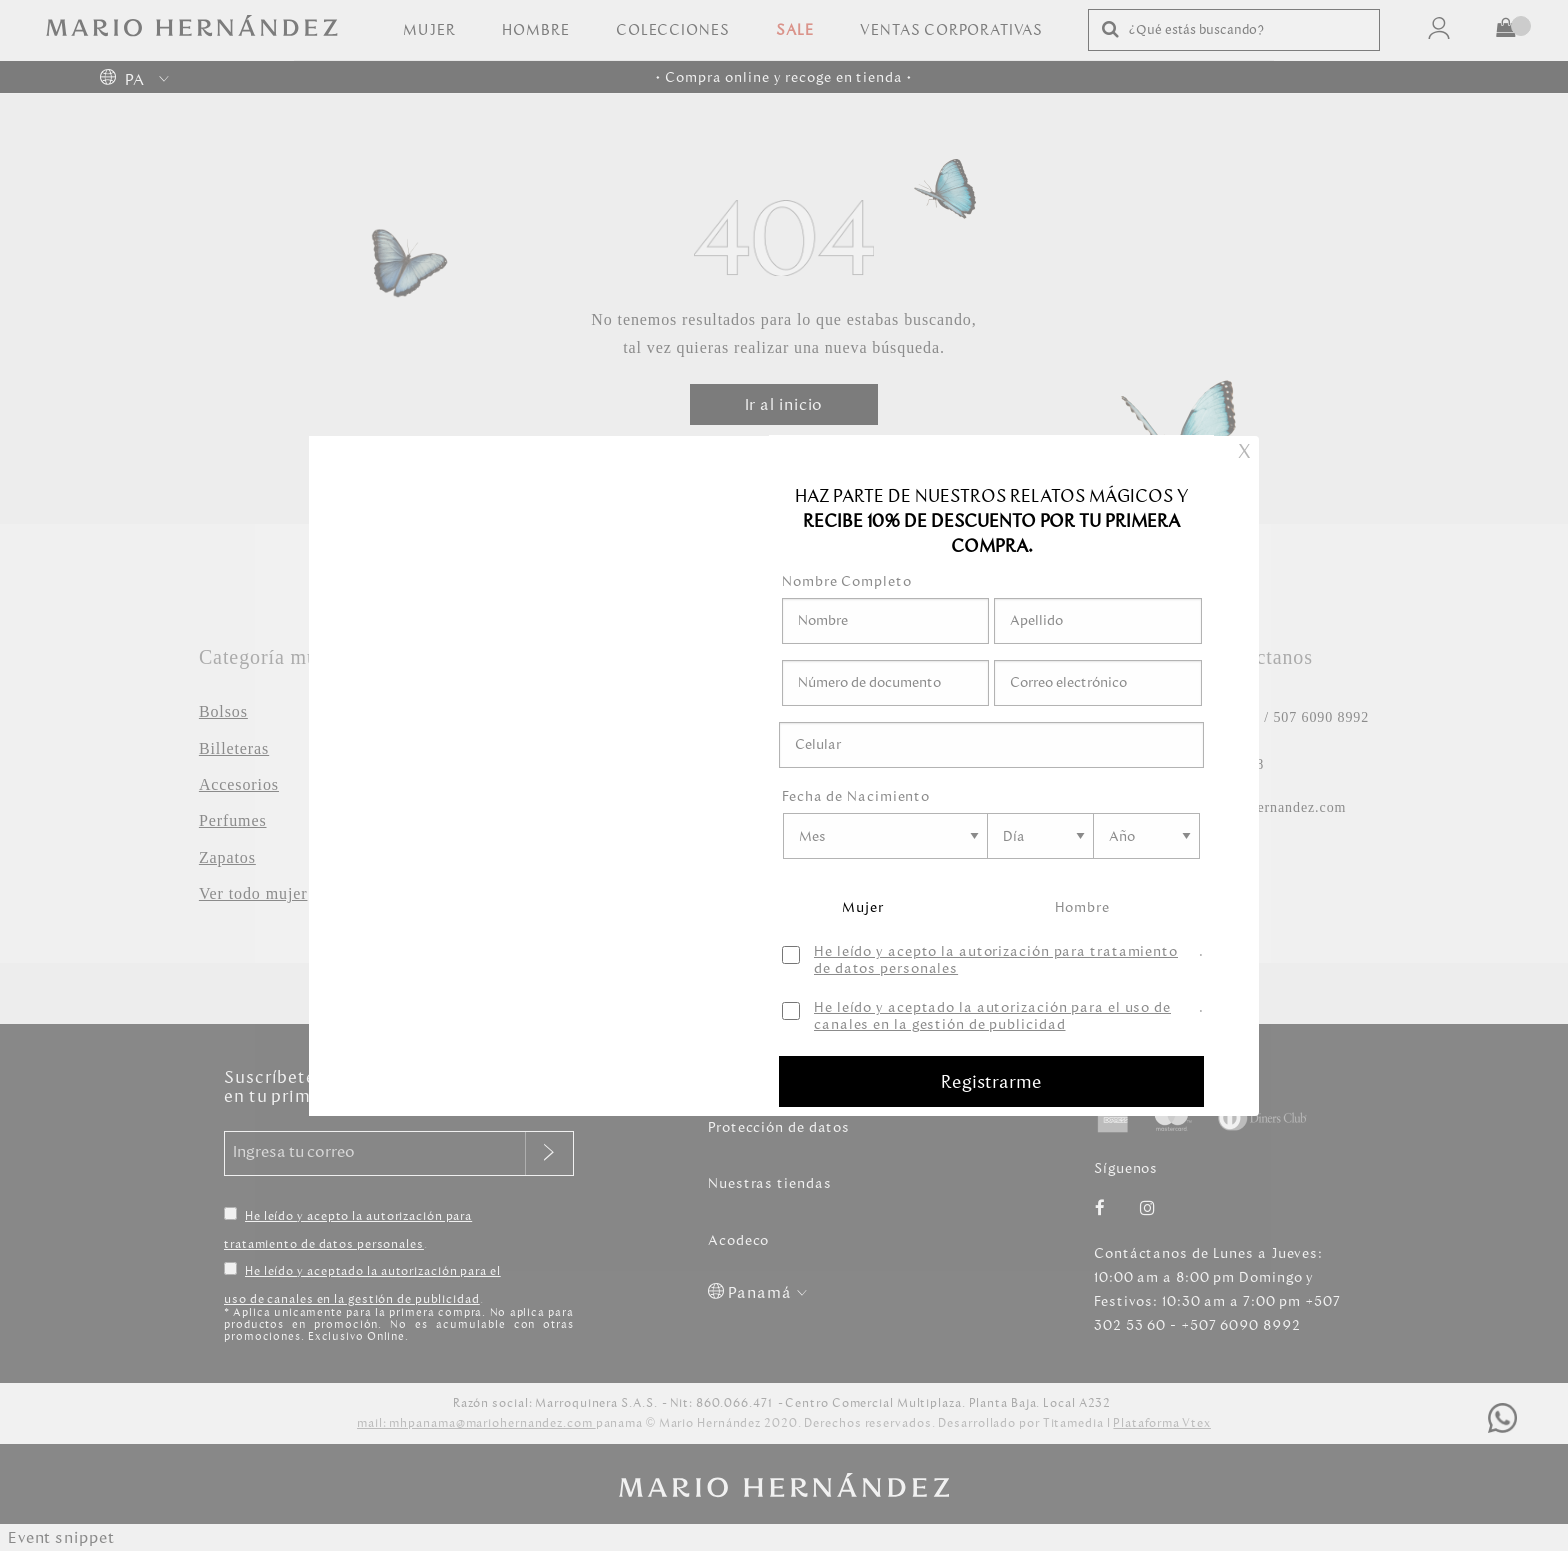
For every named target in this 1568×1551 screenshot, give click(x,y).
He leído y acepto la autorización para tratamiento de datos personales (996, 961)
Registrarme (991, 1082)
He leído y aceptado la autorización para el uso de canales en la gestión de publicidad (992, 1017)
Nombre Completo (847, 581)
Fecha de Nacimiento (856, 796)
